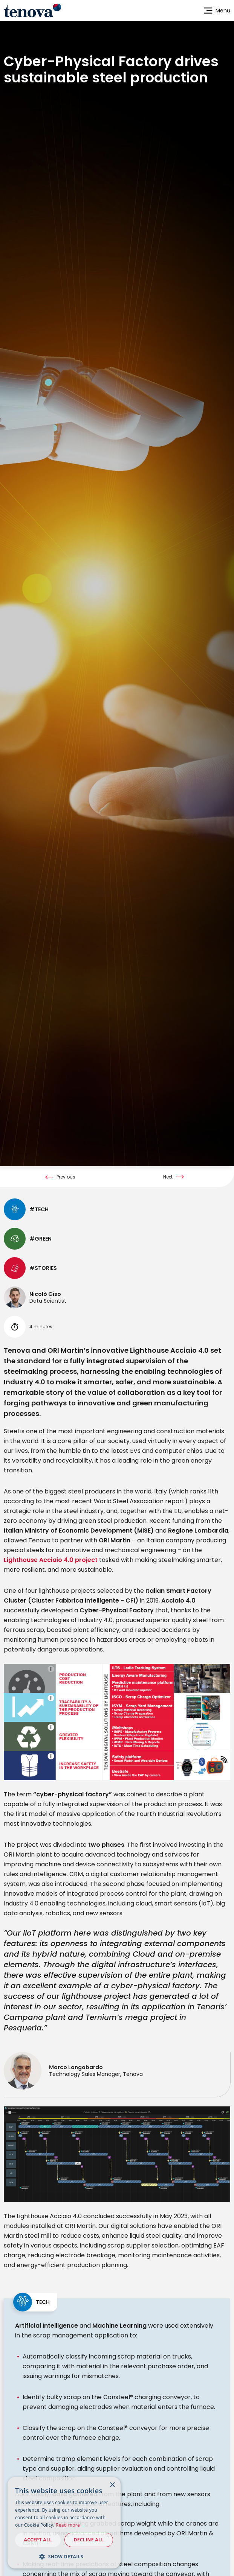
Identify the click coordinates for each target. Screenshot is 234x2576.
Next (168, 1299)
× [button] (112, 2485)
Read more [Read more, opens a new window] (68, 2525)
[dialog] (64, 2522)
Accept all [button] (38, 2539)
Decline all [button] (89, 2539)
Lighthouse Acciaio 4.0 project (51, 1681)
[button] (64, 2556)
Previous (66, 1299)
